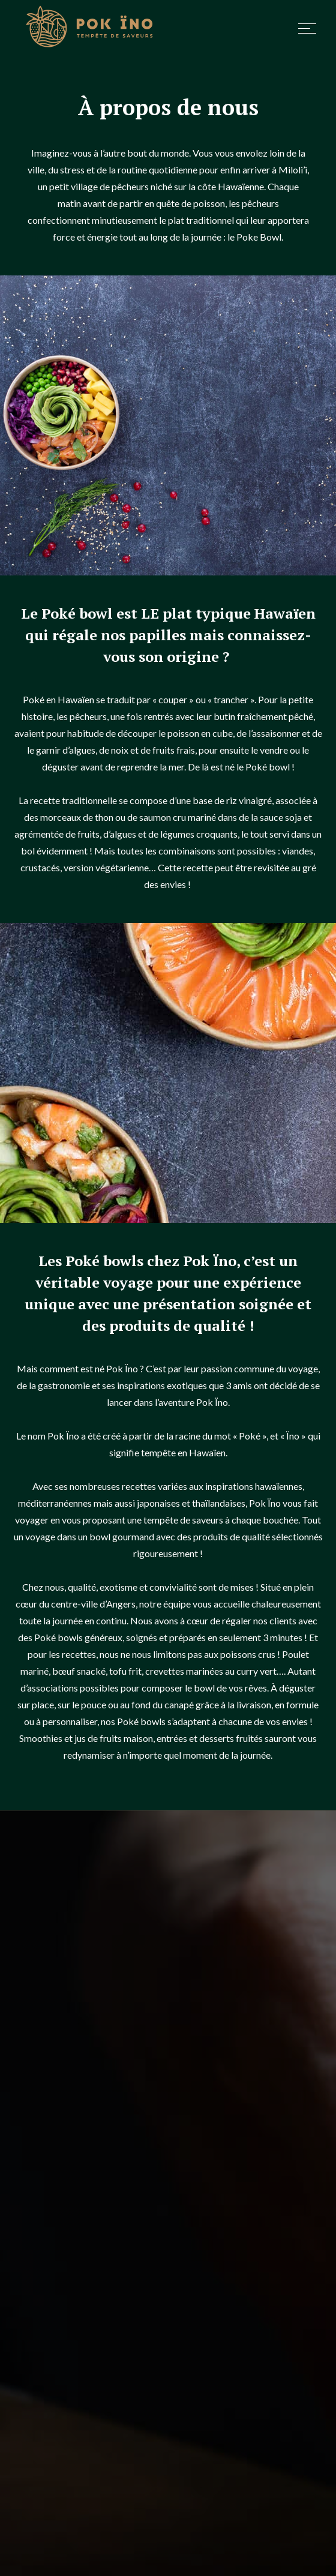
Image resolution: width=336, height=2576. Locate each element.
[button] (301, 28)
